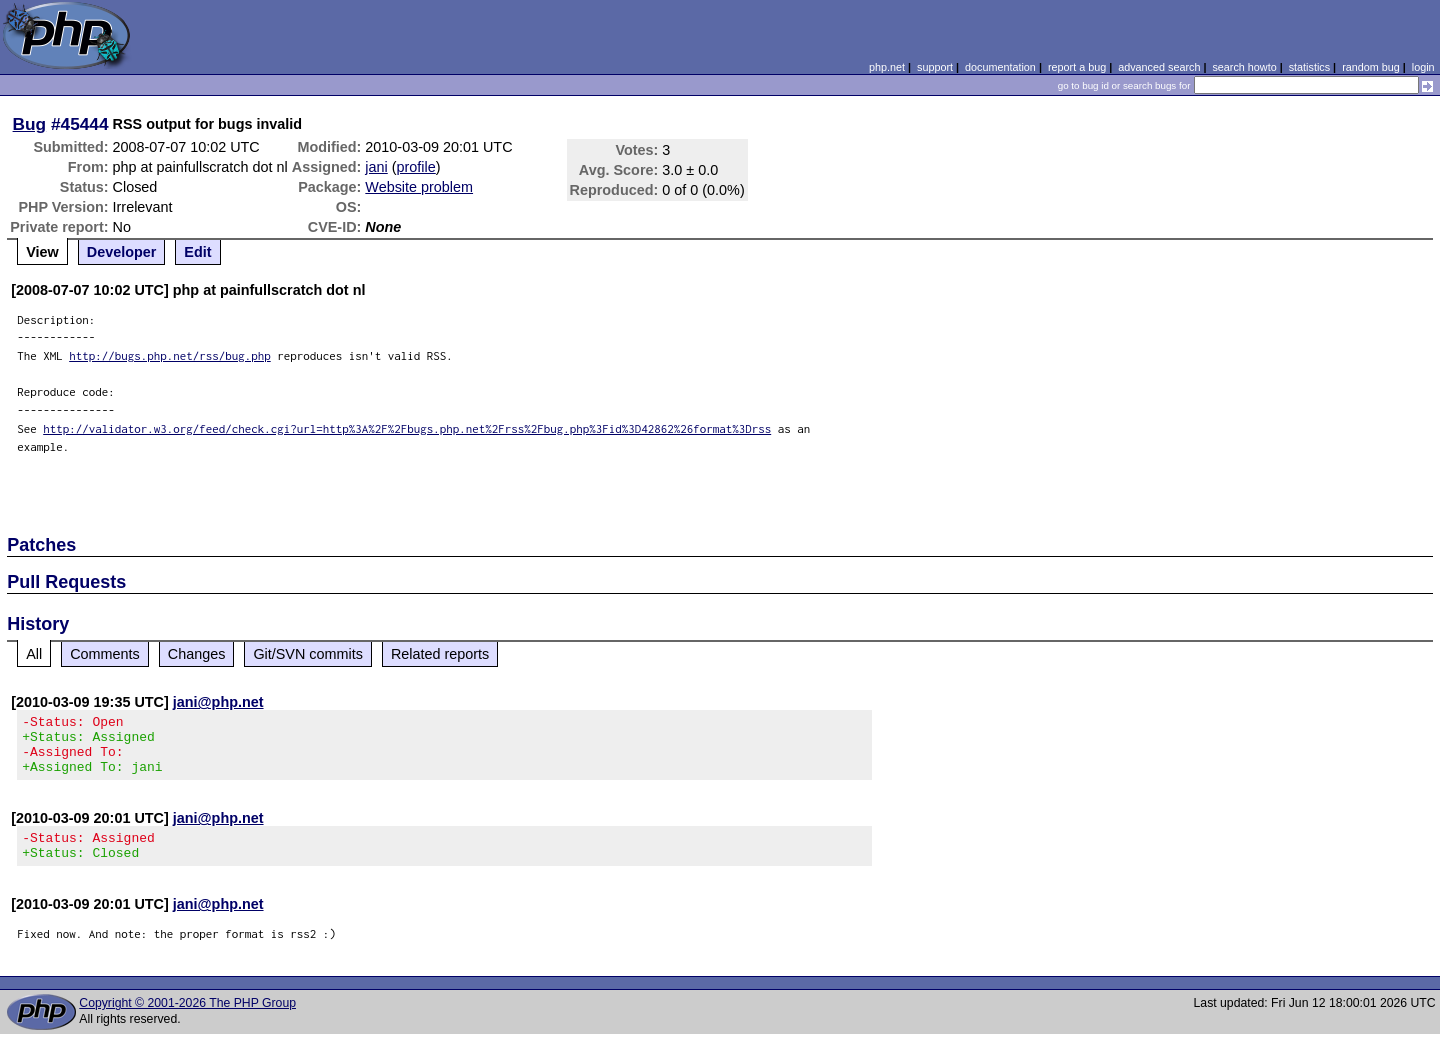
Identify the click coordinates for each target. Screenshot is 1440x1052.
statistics (1309, 67)
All (34, 654)
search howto (1244, 67)
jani (376, 167)
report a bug (1077, 67)
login (1423, 67)
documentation (1000, 67)
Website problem (419, 187)
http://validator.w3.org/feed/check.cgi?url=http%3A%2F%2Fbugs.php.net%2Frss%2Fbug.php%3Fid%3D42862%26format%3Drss (407, 428)
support (935, 67)
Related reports (440, 654)
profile (416, 167)
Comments (105, 654)
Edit (197, 252)
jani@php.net (218, 702)
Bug (30, 124)
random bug (1371, 67)
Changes (197, 654)
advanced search (1159, 67)
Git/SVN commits (308, 654)
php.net (887, 67)
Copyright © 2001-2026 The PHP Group (187, 1021)
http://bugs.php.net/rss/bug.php (170, 355)
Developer (122, 252)
